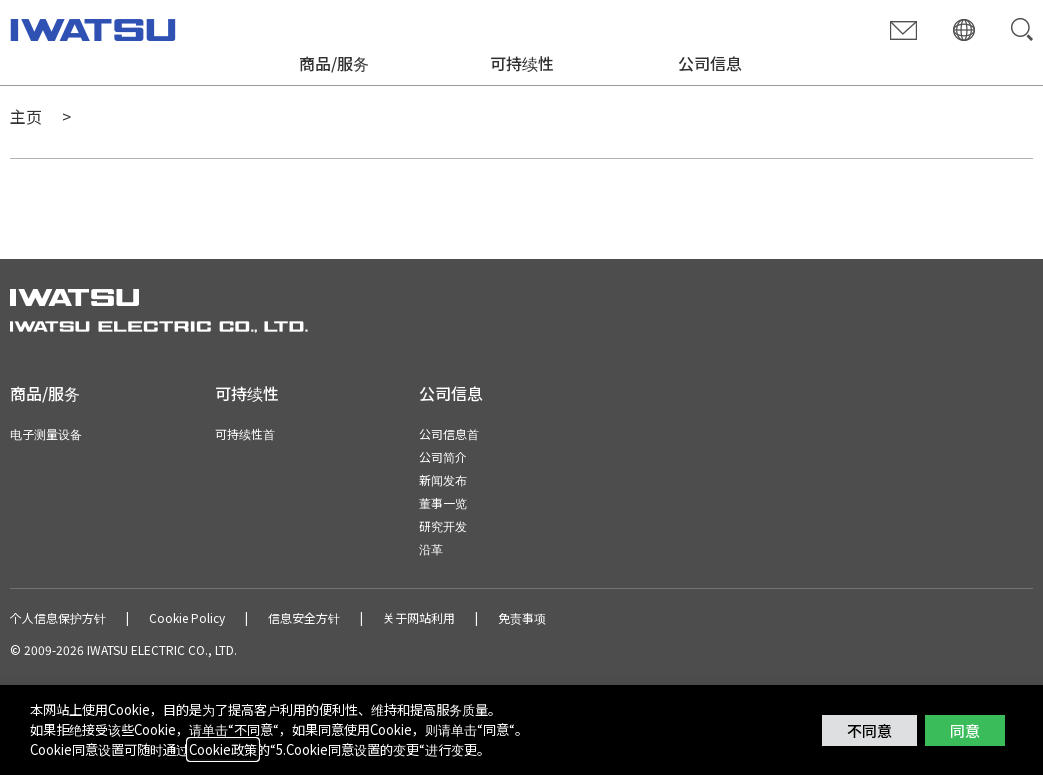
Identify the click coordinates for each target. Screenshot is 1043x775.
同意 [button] (965, 730)
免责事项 (522, 617)
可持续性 (522, 63)
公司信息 (710, 63)
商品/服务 (334, 63)
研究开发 (443, 525)
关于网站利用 (419, 617)
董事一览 (443, 502)
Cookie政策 (223, 749)
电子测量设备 (46, 433)
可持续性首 (245, 433)
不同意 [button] (869, 730)
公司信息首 (449, 433)
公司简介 (443, 456)
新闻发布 (443, 479)
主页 (26, 116)
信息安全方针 (304, 617)
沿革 (431, 548)
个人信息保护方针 (58, 617)
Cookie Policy (187, 617)
